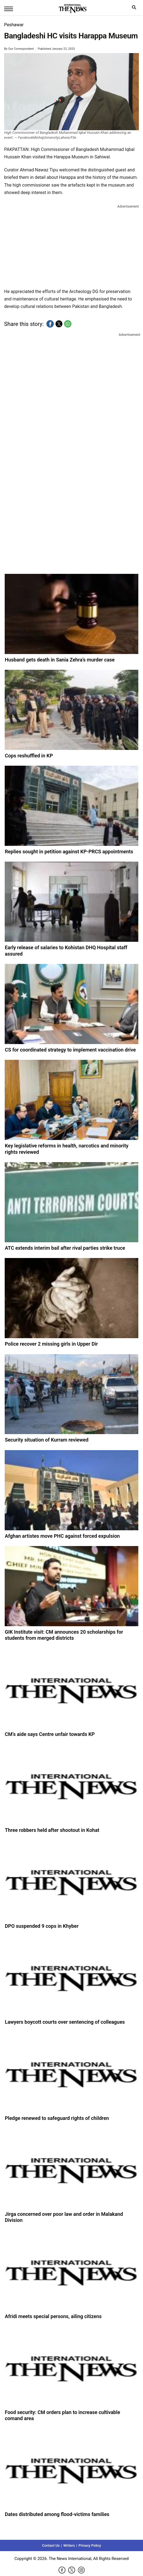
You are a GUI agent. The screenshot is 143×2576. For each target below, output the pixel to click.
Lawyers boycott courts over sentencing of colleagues (65, 2022)
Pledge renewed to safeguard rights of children (57, 2118)
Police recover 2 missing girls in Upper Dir (51, 1344)
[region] (71, 245)
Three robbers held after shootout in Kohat (52, 1830)
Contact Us (51, 2545)
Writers (69, 2545)
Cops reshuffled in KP (29, 756)
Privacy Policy (89, 2545)
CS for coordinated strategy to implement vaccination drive (70, 1050)
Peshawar (13, 24)
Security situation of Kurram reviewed (46, 1440)
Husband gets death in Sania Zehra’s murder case (60, 660)
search (135, 8)
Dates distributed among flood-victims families (57, 2514)
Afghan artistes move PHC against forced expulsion (62, 1536)
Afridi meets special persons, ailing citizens (53, 2316)
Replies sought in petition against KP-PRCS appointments (69, 851)
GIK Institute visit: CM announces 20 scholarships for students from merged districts (64, 1635)
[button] (50, 324)
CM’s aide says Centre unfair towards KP (50, 1734)
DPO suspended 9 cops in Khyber (41, 1926)
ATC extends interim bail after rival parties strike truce (65, 1248)
